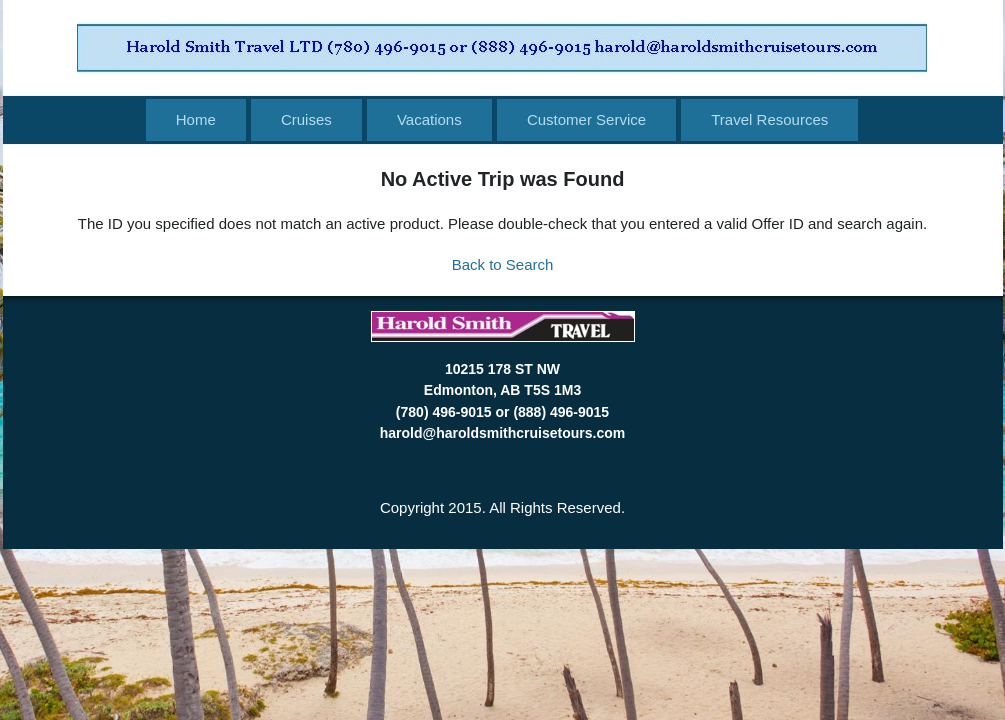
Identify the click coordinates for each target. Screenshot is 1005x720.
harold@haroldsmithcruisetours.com (502, 433)
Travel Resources (769, 119)
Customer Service (586, 119)
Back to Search (503, 264)
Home (196, 119)
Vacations (429, 119)
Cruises (306, 119)
